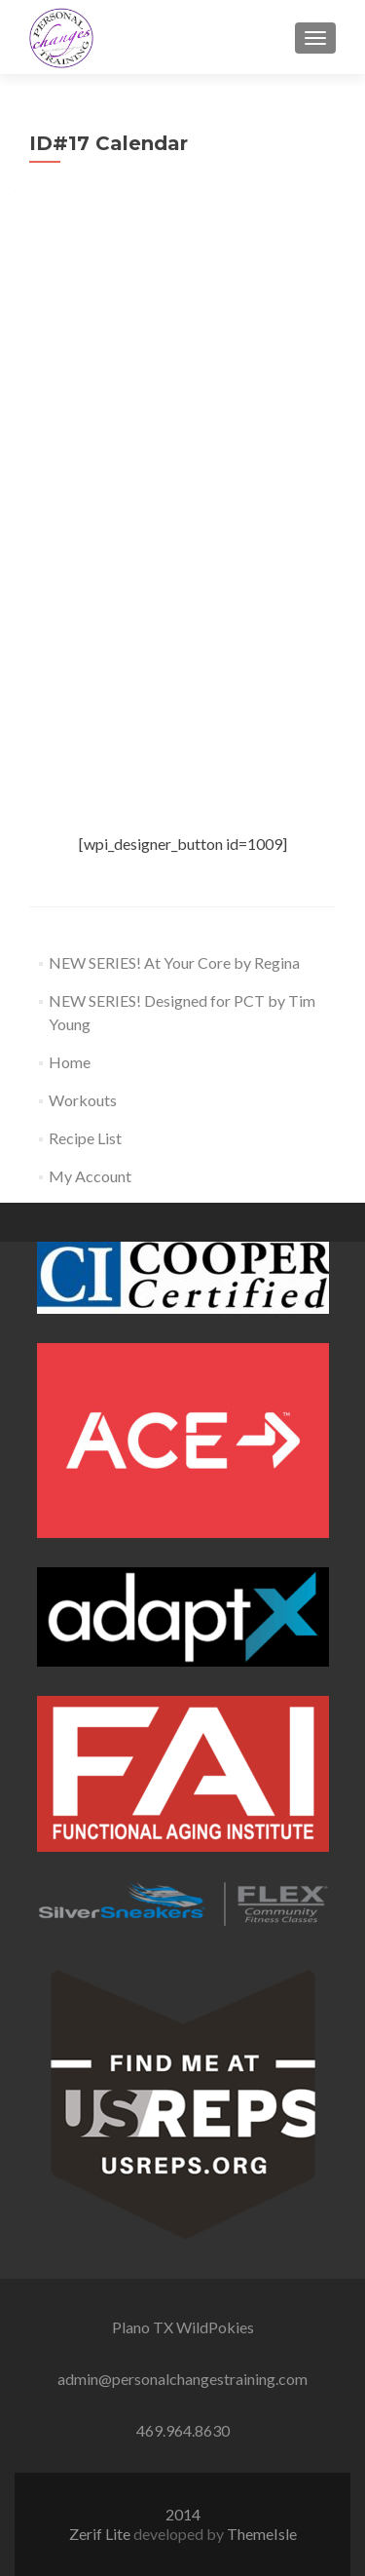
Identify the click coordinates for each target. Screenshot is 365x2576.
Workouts (83, 1100)
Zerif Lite (101, 2533)
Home (70, 1062)
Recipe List (85, 1138)
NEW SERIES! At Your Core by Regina (174, 962)
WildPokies (215, 2327)
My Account (90, 1176)
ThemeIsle (262, 2533)
